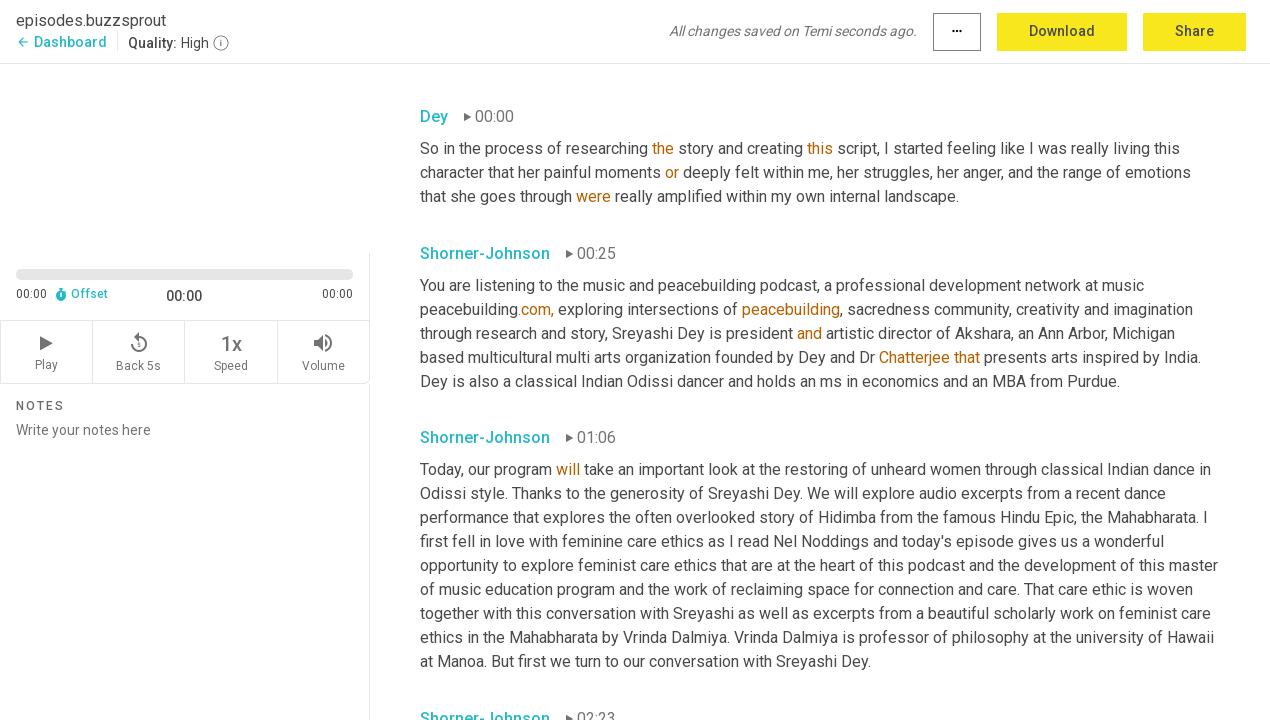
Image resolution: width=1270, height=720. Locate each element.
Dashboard (61, 42)
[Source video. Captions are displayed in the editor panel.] (185, 156)
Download (1062, 31)
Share (1194, 31)
